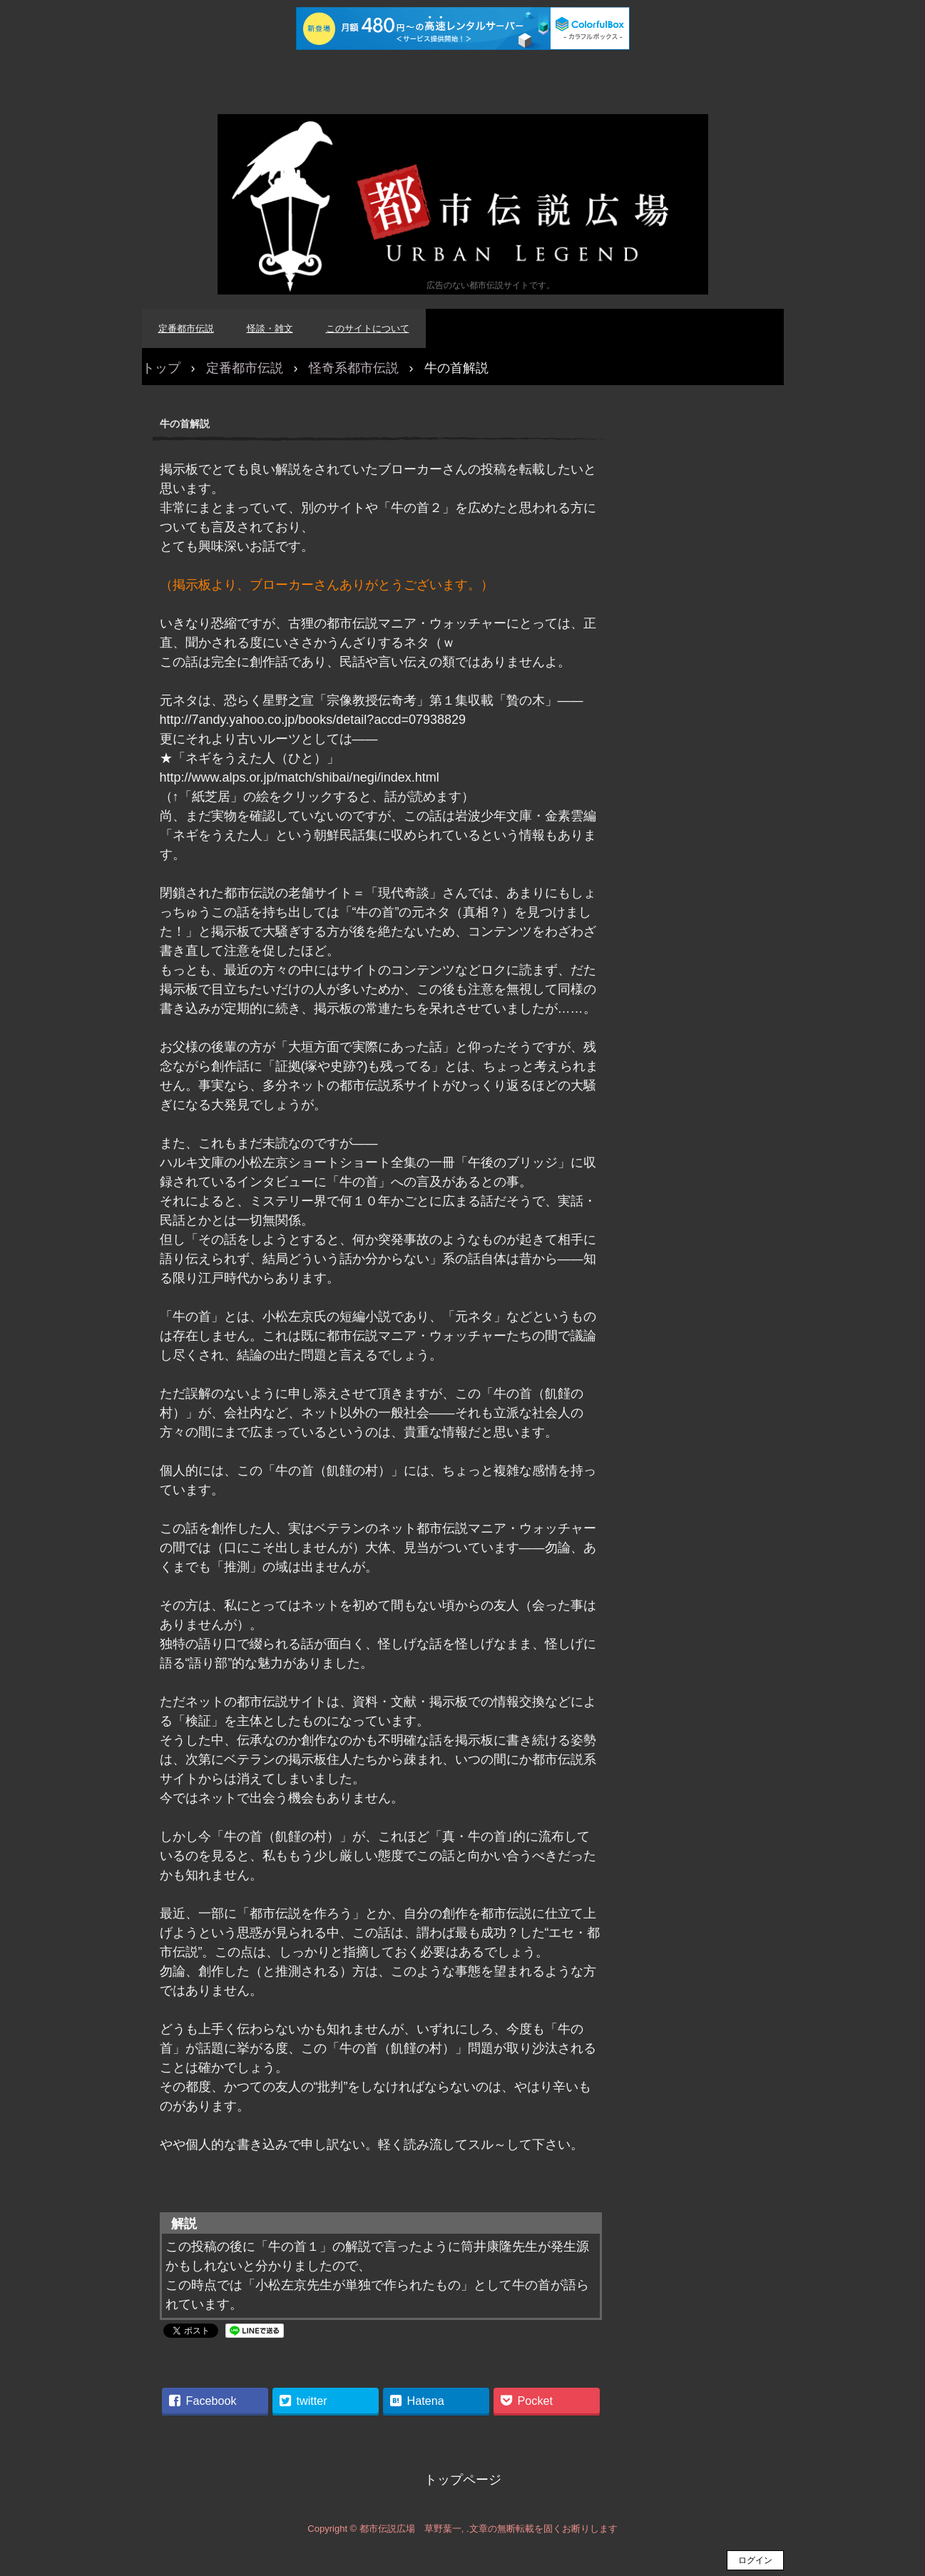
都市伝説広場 (463, 204)
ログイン (755, 2560)
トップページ (462, 2480)
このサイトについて (367, 328)
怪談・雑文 (270, 328)
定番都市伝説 (186, 328)
